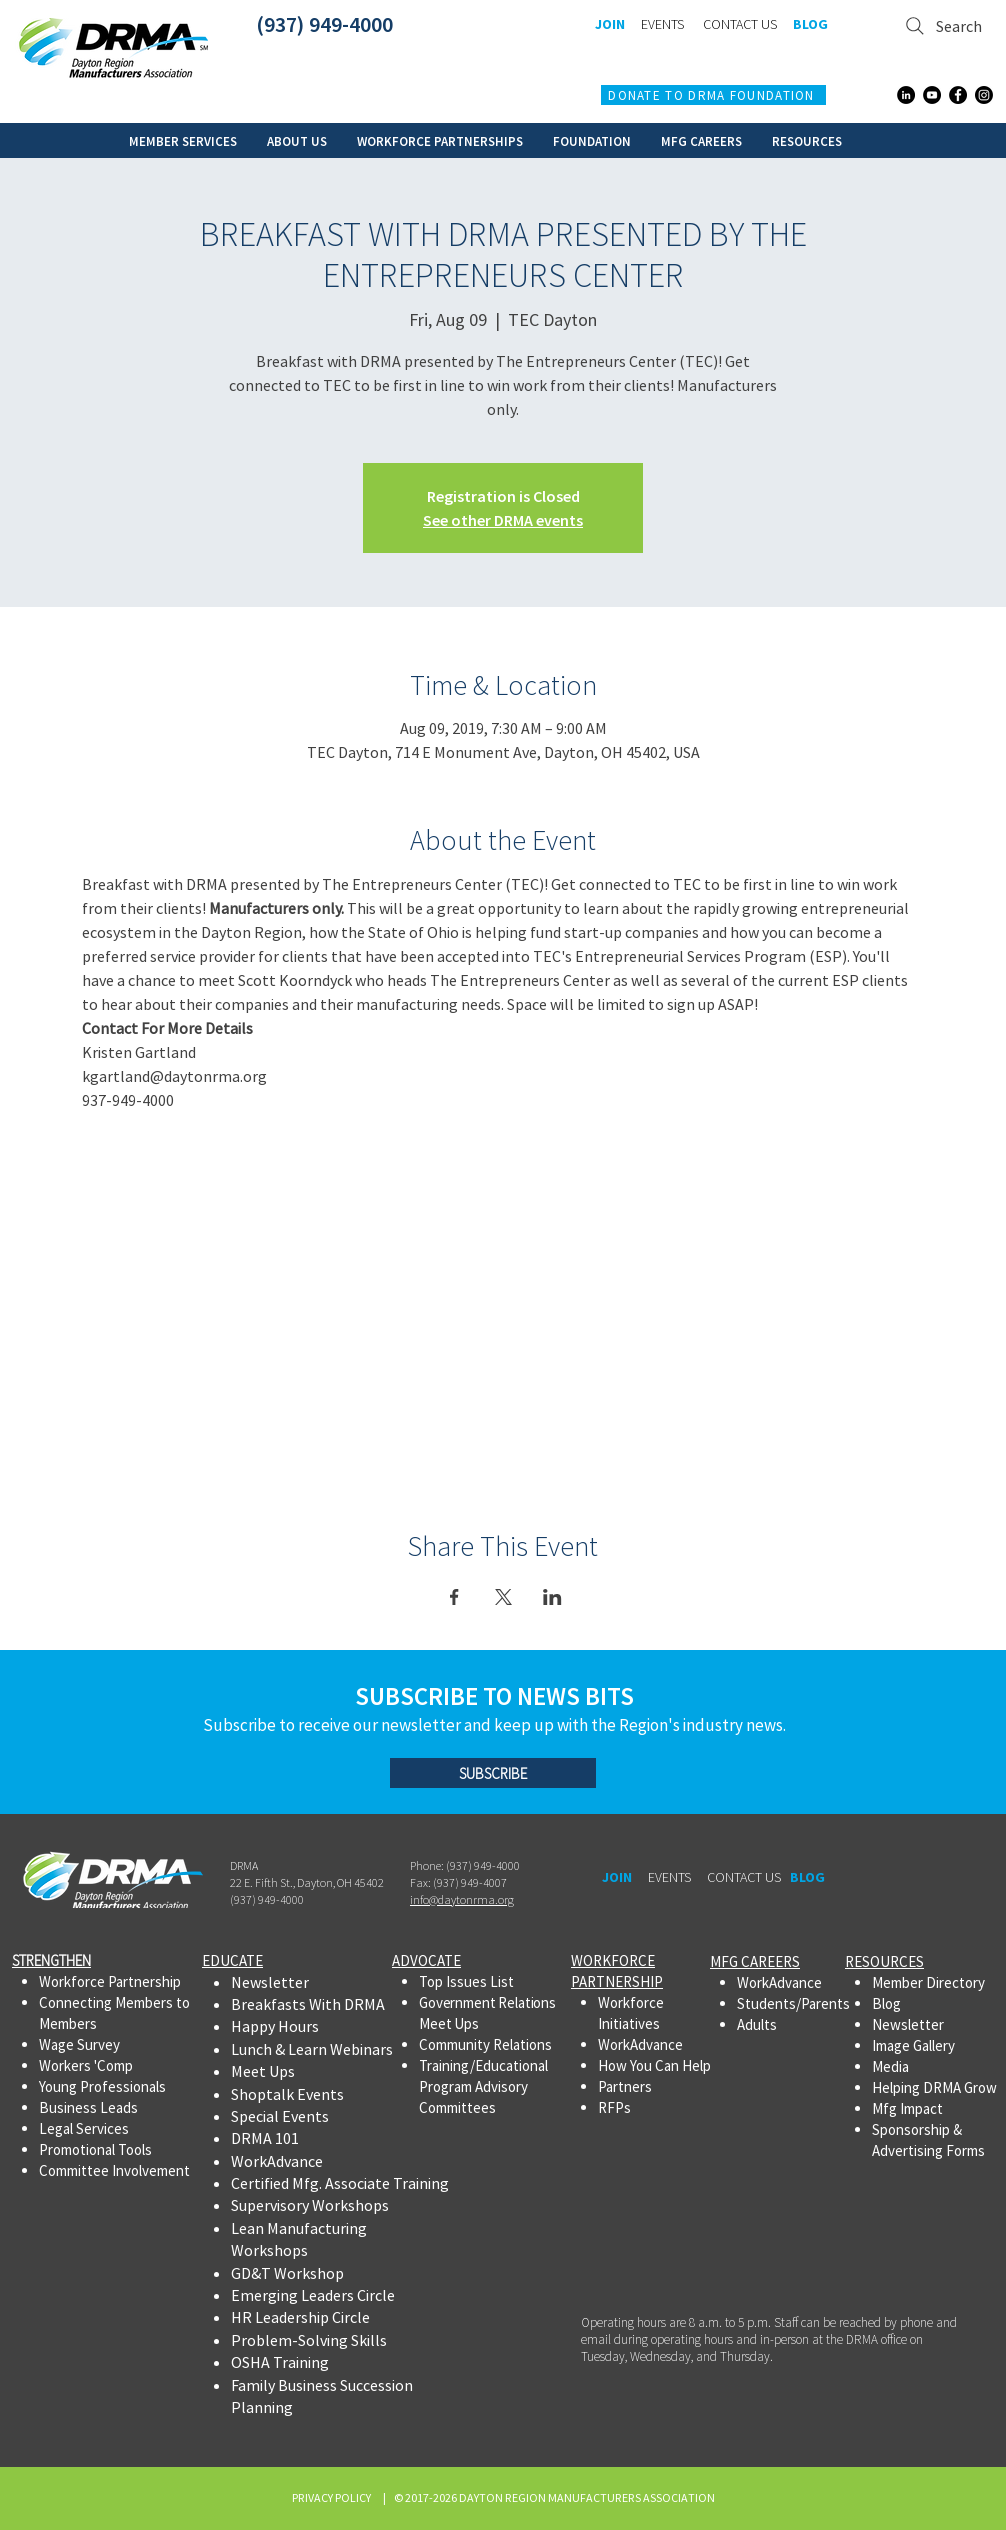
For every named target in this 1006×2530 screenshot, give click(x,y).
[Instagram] (984, 95)
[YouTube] (932, 95)
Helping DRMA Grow (934, 2087)
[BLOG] (810, 25)
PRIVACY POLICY (333, 2497)
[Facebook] (958, 95)
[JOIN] (609, 25)
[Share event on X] (503, 1597)
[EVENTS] (662, 25)
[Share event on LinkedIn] (552, 1597)
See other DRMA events (503, 520)
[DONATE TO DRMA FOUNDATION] (713, 95)
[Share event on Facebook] (454, 1597)
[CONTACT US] (739, 25)
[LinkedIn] (906, 95)
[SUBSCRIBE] (493, 1773)
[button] (183, 140)
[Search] (944, 25)
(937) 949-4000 (324, 24)
